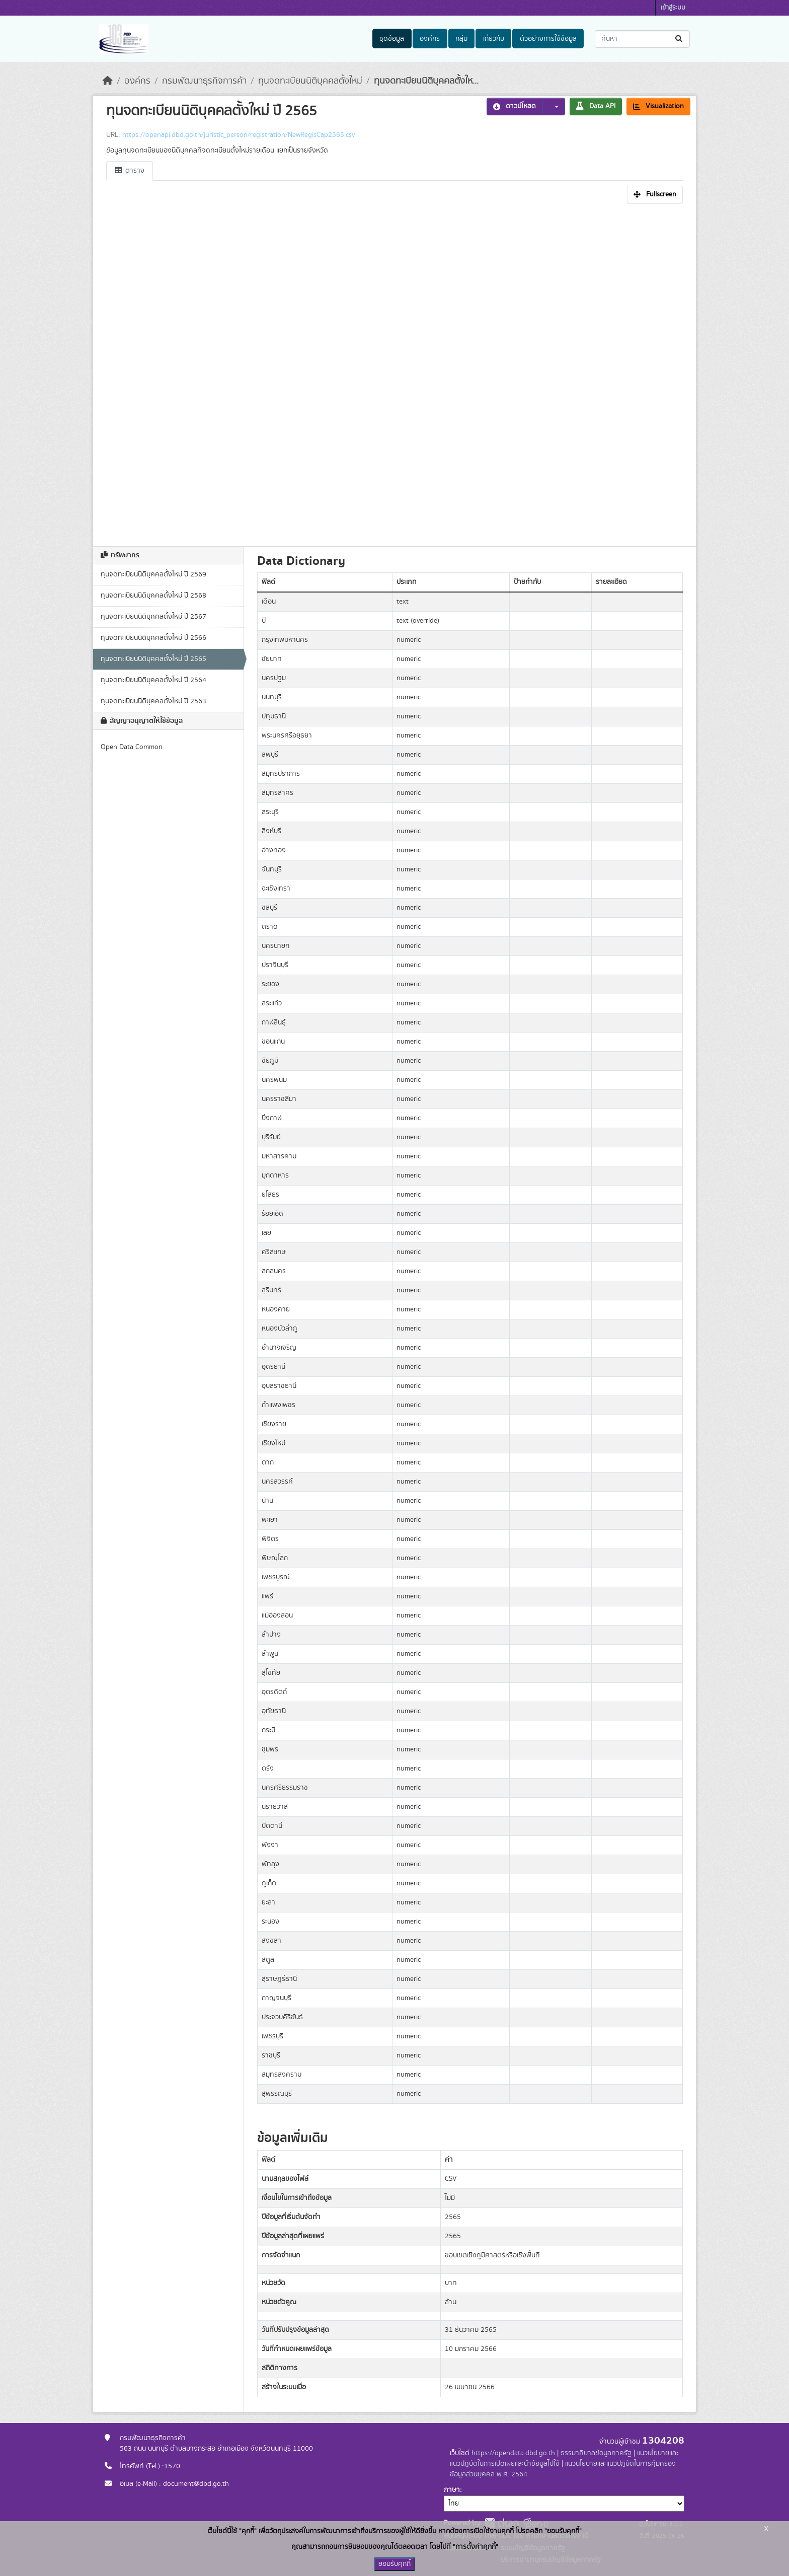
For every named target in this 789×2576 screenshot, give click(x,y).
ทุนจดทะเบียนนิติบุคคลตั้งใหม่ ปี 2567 (153, 617)
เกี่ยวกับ (493, 39)
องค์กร (430, 39)
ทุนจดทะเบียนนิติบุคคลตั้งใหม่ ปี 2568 (153, 596)
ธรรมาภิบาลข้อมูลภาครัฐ (596, 2453)
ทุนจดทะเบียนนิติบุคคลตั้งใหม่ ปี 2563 (153, 701)
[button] (553, 106)
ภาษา (452, 2490)
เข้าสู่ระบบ (673, 8)
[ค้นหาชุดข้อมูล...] (642, 39)
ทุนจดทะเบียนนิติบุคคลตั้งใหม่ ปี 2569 (153, 574)
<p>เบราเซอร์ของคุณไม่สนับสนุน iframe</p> (394, 372)
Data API (595, 106)
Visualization (658, 106)
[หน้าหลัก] (108, 81)
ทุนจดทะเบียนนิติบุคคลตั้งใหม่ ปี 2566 (153, 638)
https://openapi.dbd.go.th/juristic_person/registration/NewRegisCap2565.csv (238, 135)
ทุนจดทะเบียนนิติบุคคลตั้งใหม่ (310, 81)
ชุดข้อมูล (391, 39)
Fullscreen (655, 194)
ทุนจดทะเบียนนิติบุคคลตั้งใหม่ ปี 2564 (153, 680)
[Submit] (679, 39)
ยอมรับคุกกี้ (394, 2564)
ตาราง (129, 171)
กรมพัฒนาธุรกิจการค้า (204, 81)
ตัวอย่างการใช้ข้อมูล (548, 39)
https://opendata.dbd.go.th (513, 2453)
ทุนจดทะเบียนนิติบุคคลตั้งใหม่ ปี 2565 (153, 659)
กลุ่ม (461, 39)
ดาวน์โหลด (514, 106)
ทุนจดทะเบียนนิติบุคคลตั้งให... (426, 81)
